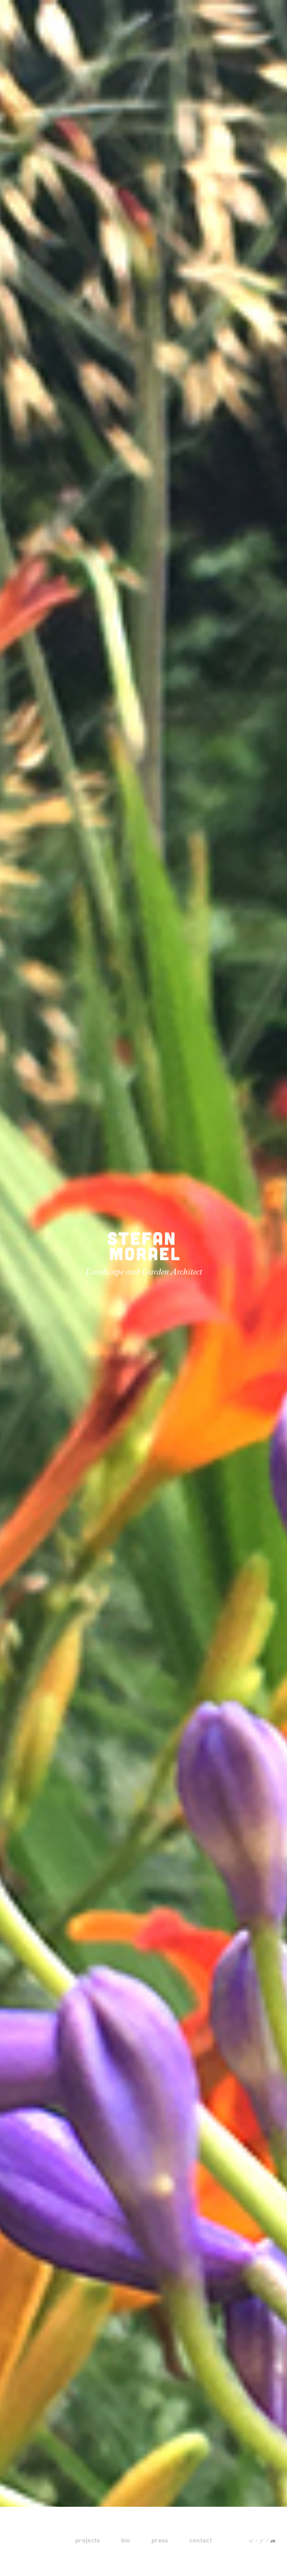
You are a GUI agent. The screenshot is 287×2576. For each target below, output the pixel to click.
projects (87, 2540)
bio (126, 2540)
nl (251, 2541)
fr (261, 2541)
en (273, 2541)
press (159, 2540)
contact (200, 2540)
